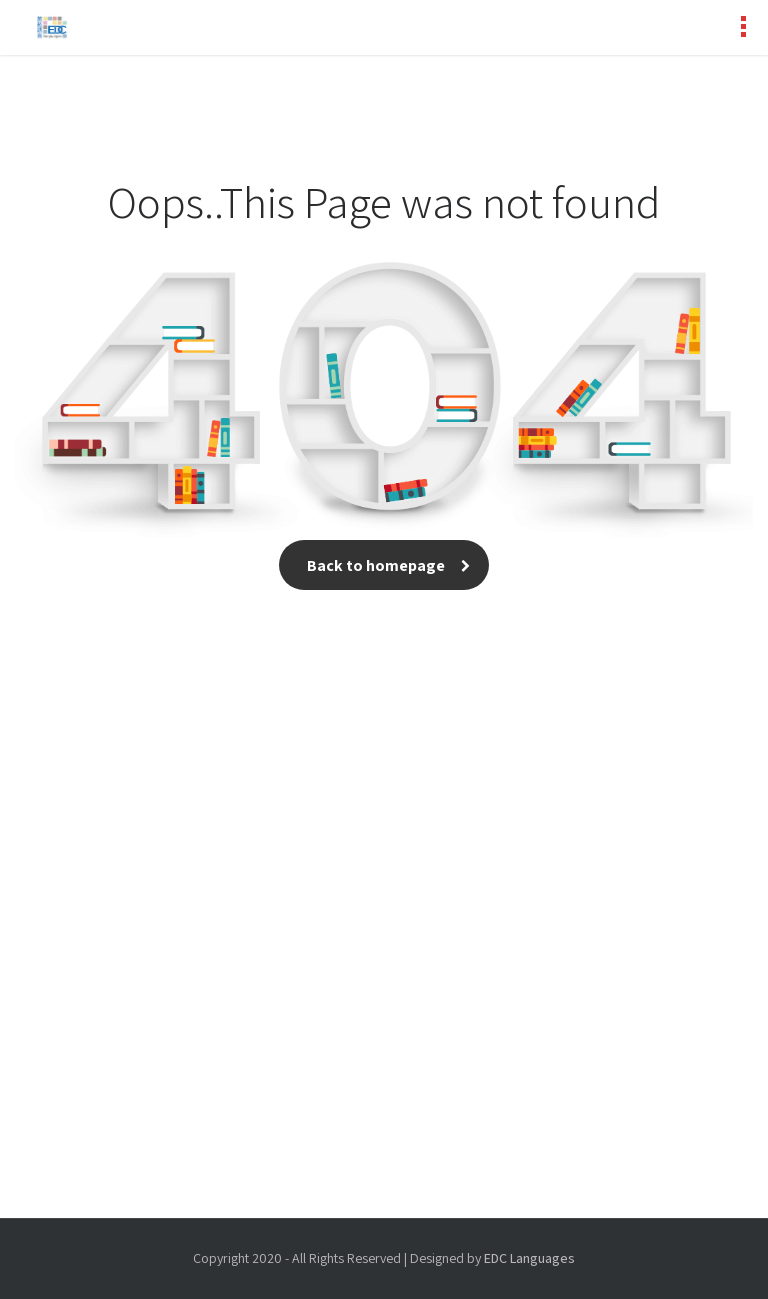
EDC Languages (529, 1258)
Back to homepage (384, 565)
